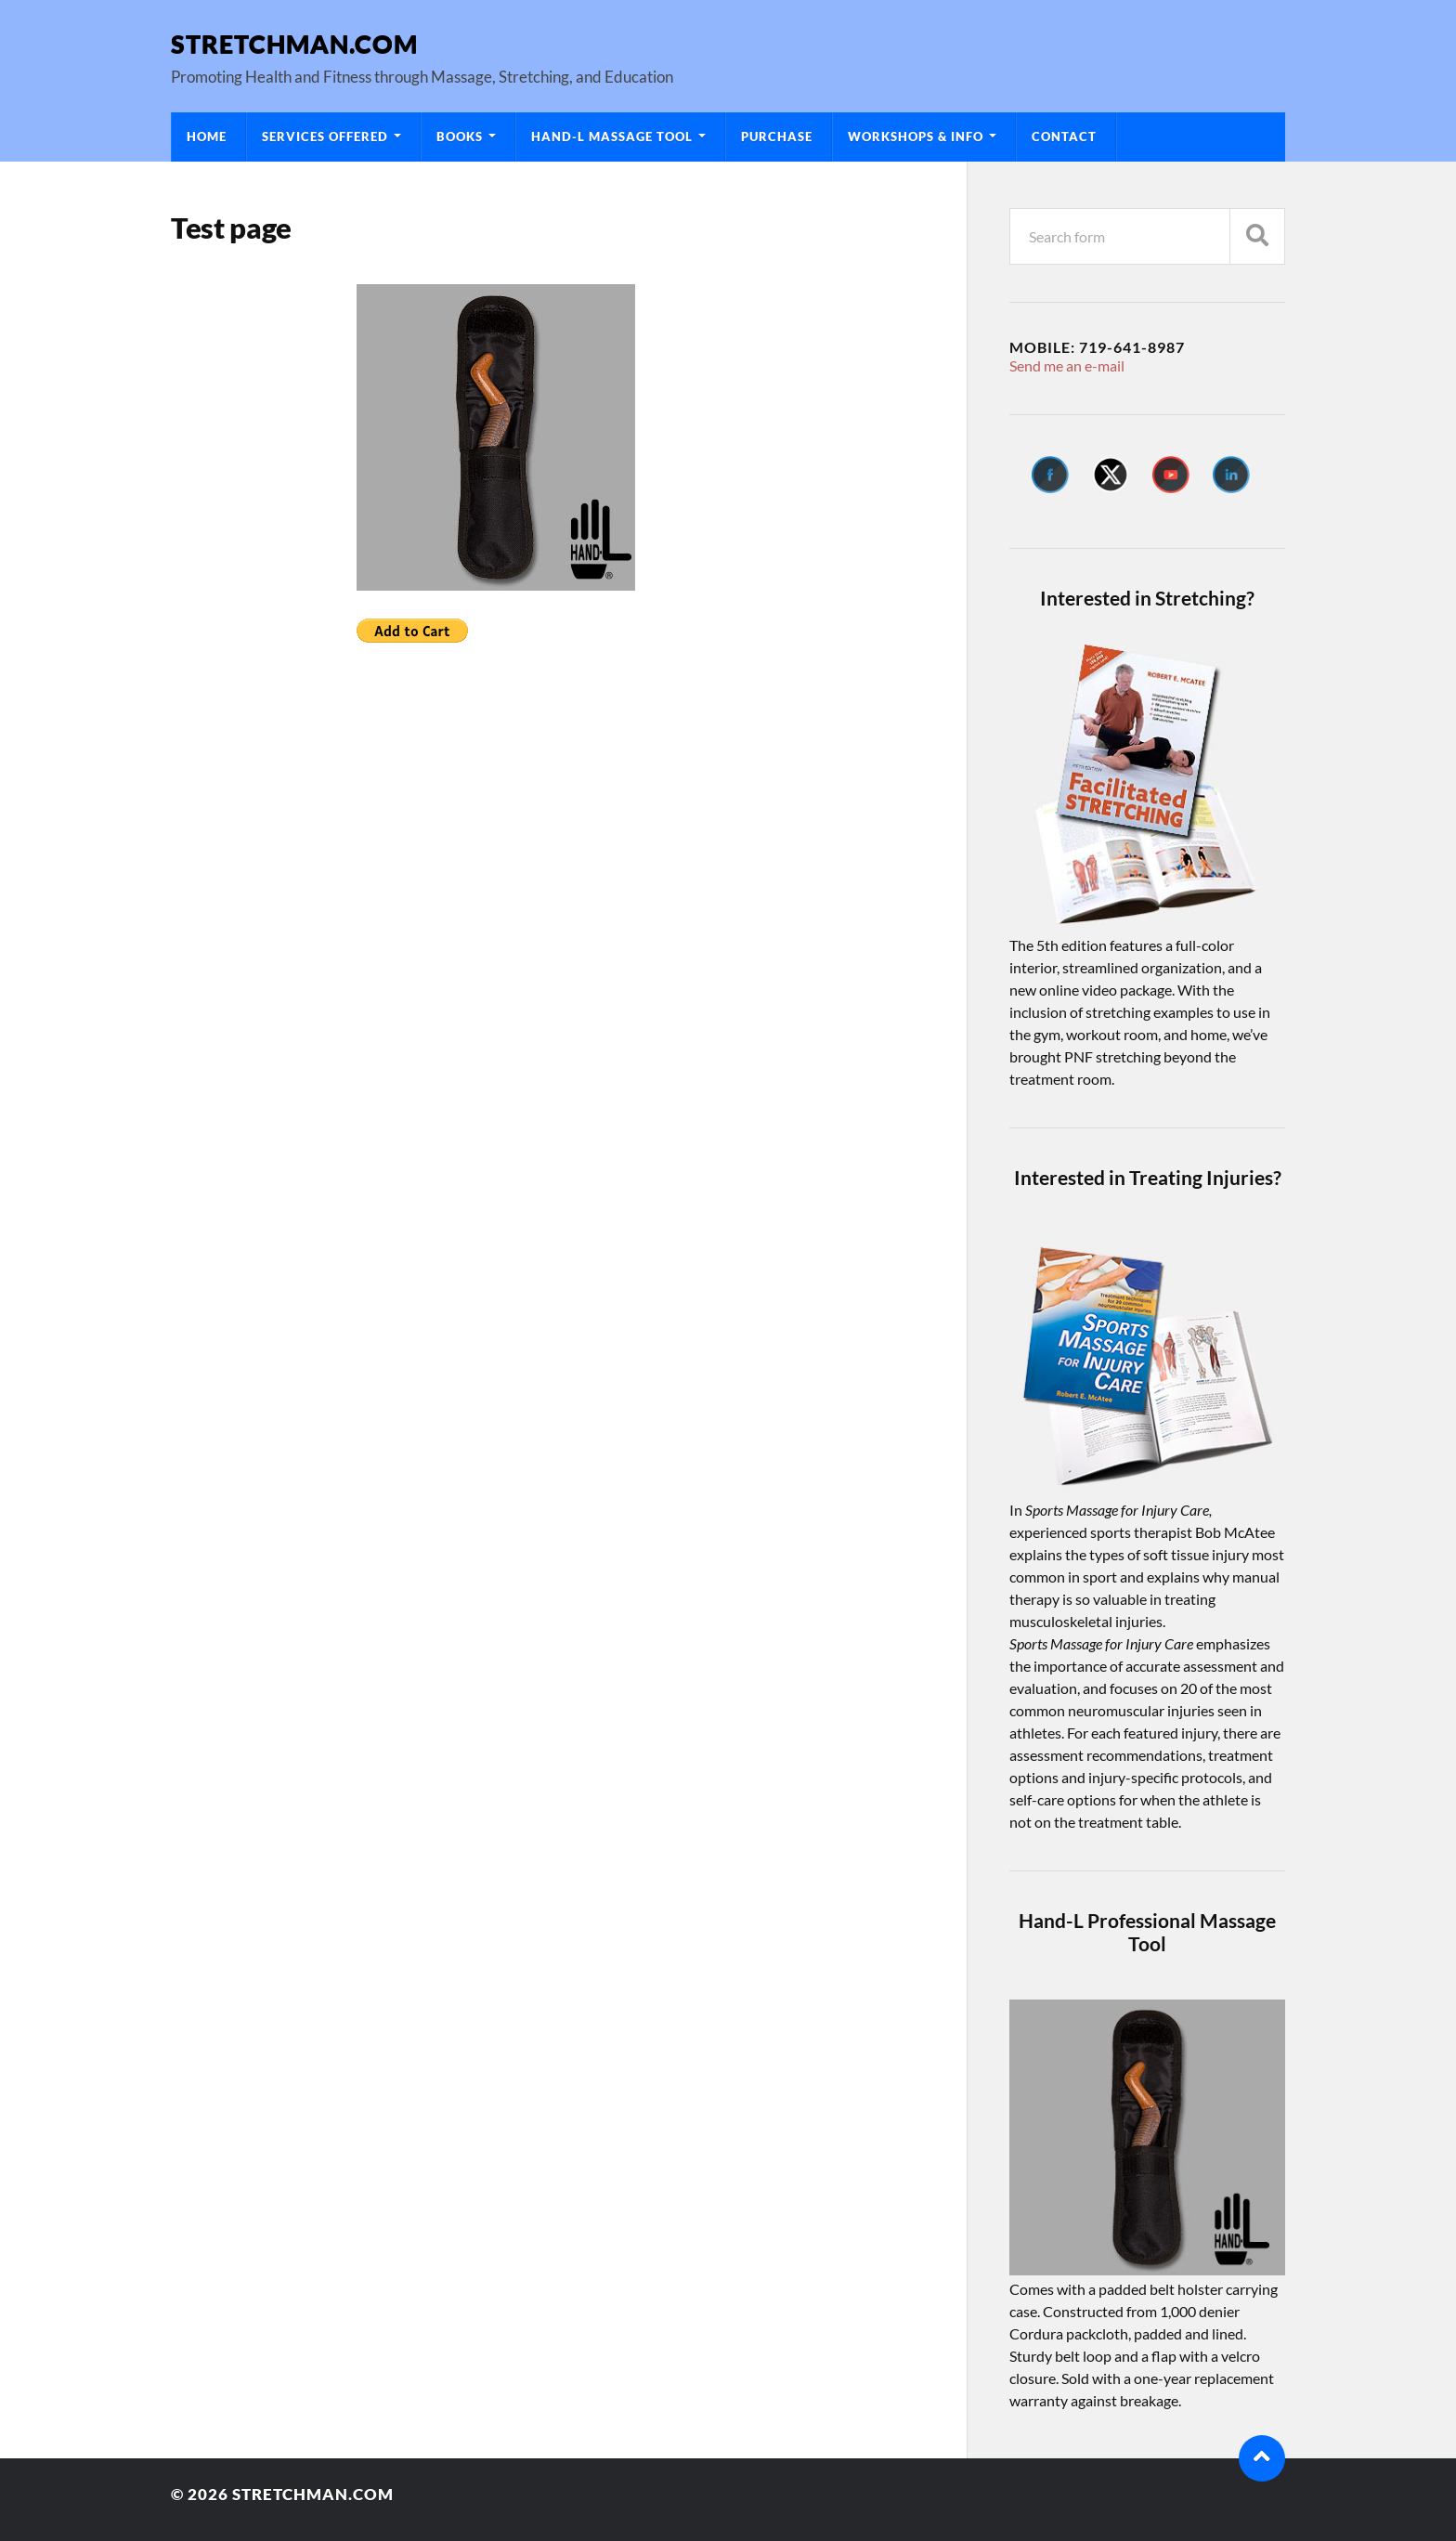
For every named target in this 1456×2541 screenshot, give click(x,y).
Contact (1064, 136)
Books (459, 136)
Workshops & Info (915, 136)
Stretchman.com (294, 43)
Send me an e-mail (1066, 365)
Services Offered (325, 136)
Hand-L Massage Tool (612, 136)
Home (207, 136)
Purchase (776, 136)
